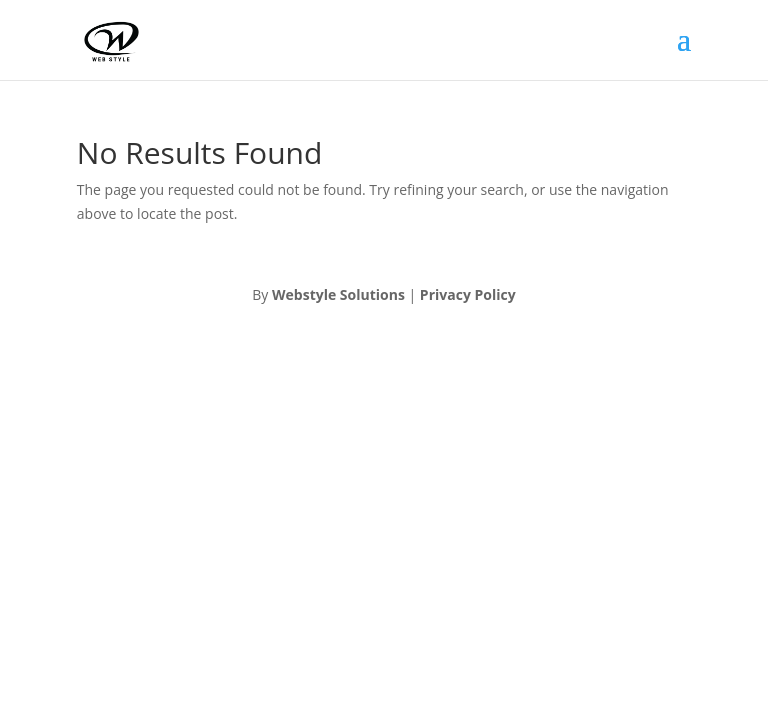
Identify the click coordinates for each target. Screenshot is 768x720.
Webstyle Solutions (338, 294)
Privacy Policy (468, 294)
